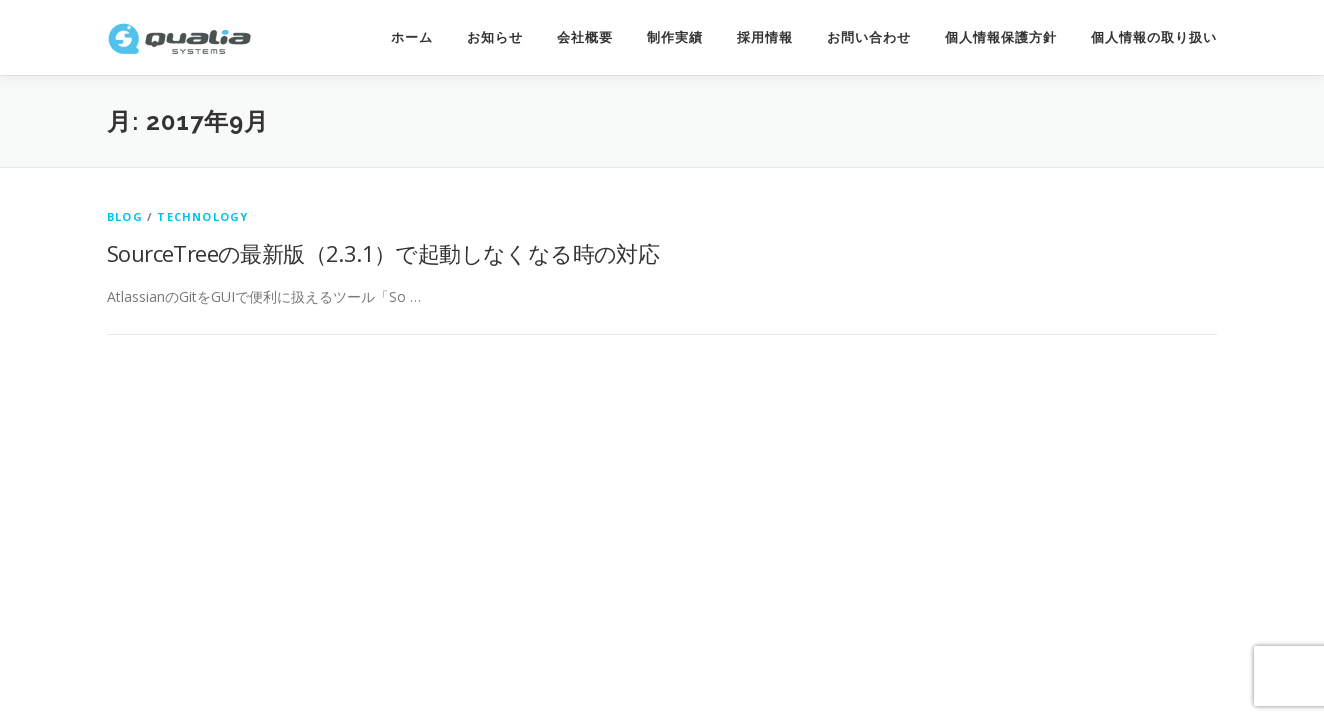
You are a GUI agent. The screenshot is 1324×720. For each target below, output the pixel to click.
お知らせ (495, 37)
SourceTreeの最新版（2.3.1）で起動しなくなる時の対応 (383, 253)
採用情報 (765, 37)
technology (202, 216)
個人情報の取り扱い (1154, 37)
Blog (125, 216)
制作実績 (675, 37)
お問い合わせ (869, 37)
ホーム (412, 37)
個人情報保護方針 (1001, 37)
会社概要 (585, 37)
